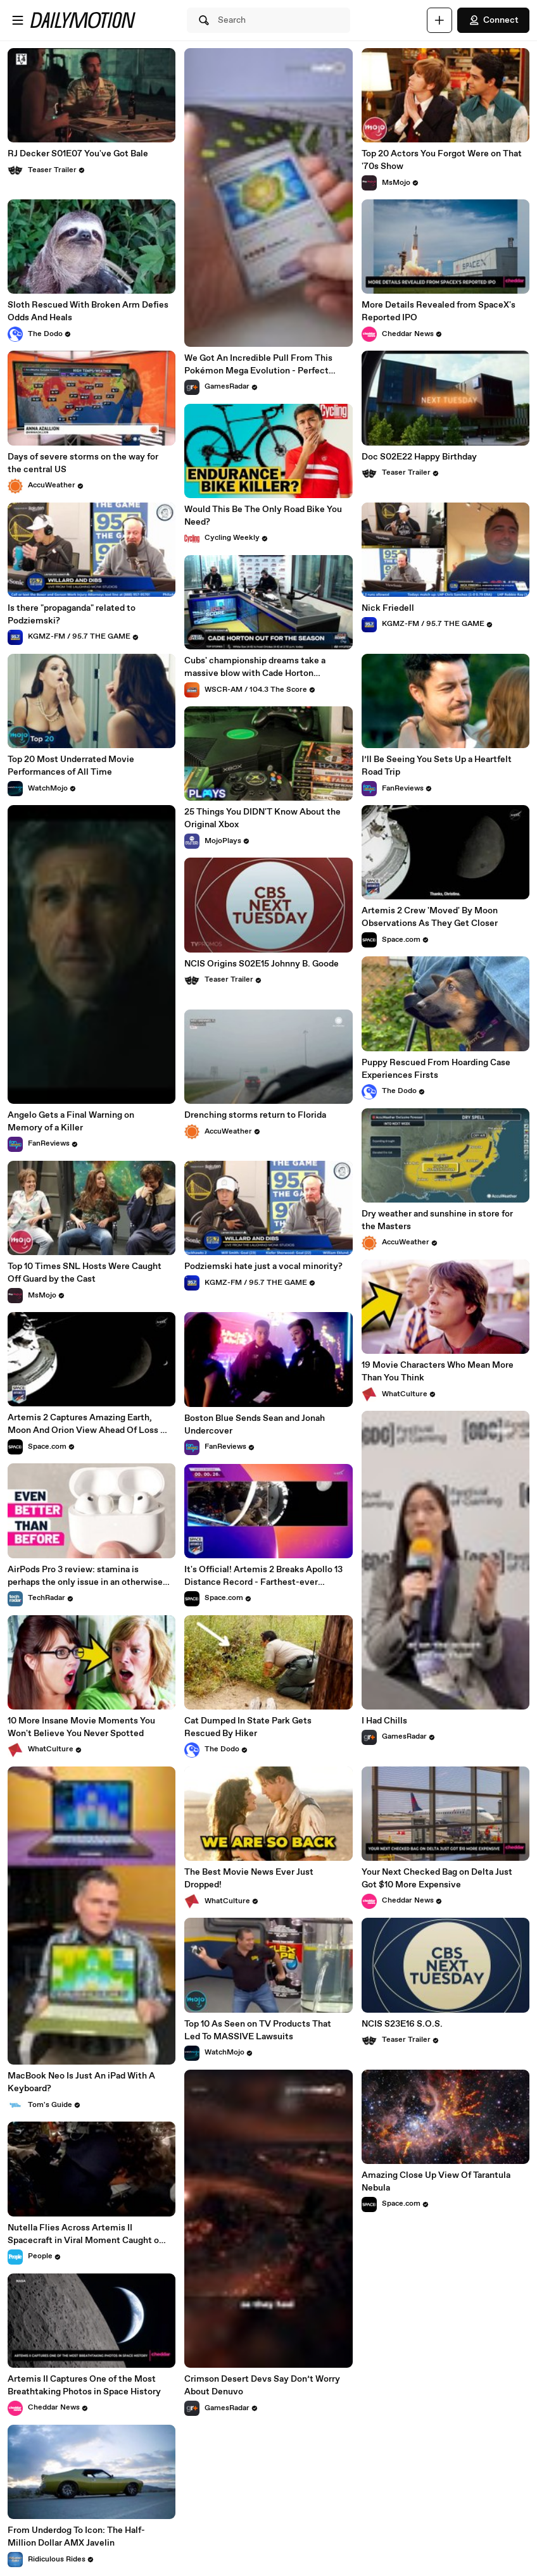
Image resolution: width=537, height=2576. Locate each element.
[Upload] (439, 20)
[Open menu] (18, 20)
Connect (493, 20)
